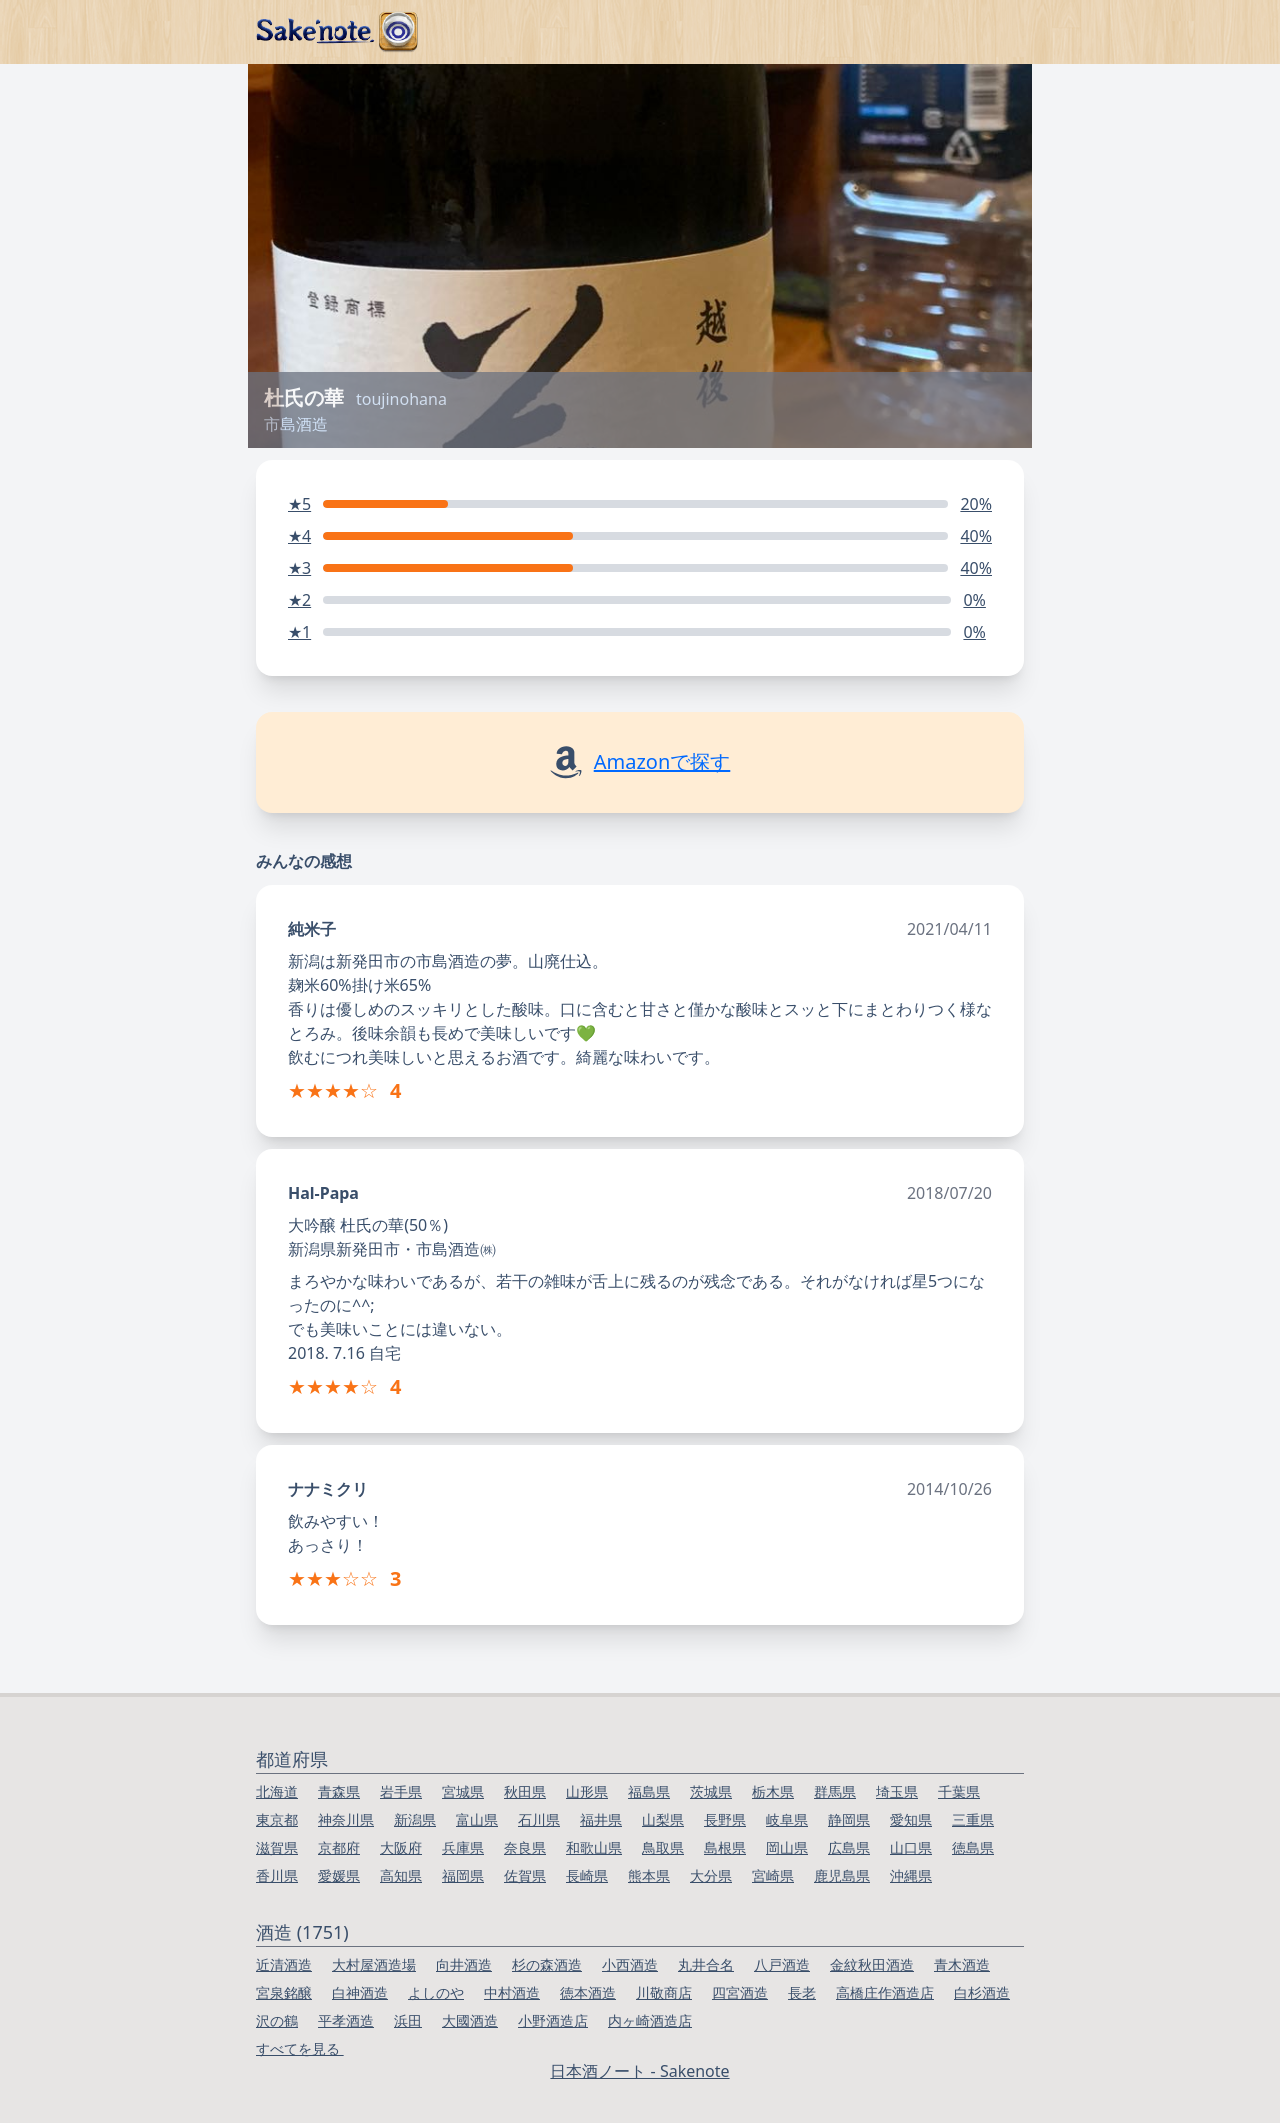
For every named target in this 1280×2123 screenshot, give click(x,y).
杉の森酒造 (547, 1964)
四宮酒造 (740, 1992)
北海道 (277, 1791)
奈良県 (525, 1847)
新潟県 (415, 1819)
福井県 (601, 1819)
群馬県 (835, 1791)
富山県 (477, 1819)
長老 (802, 1992)
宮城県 (463, 1791)
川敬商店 (664, 1992)
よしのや (436, 1992)
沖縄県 (911, 1875)
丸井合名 (706, 1964)
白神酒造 (360, 1992)
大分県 (711, 1875)
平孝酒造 (346, 2020)
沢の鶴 (277, 2020)
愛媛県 (339, 1875)
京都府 (339, 1847)
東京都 (277, 1819)
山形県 (587, 1791)
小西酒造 (630, 1964)
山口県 (911, 1847)
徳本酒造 (588, 1992)
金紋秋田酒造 (872, 1964)
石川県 (539, 1819)
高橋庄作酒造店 (885, 1992)
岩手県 (401, 1791)
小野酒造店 (553, 2020)
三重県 (973, 1819)
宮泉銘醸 (284, 1992)
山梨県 (663, 1819)
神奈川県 (346, 1819)
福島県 (649, 1791)
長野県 (725, 1819)
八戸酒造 (782, 1964)
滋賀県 (277, 1847)
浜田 (408, 2020)
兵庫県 (463, 1847)
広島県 (849, 1847)
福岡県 (463, 1875)
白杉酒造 (982, 1992)
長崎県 (587, 1875)
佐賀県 (525, 1875)
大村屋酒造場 (374, 1964)
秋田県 (525, 1791)
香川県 (277, 1875)
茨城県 (711, 1791)
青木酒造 (962, 1964)
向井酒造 (464, 1964)
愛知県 (911, 1819)
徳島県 (973, 1847)
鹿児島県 (842, 1875)
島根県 (725, 1847)
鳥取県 (663, 1847)
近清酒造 (284, 1964)
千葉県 (959, 1791)
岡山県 (787, 1847)
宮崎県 (773, 1875)
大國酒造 (470, 2020)
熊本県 (649, 1875)
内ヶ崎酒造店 (650, 2020)
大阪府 (401, 1847)
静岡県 (849, 1819)
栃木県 (773, 1791)
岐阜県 (787, 1819)
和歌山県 (594, 1847)
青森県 (339, 1791)
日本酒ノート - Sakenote (639, 2071)
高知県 (401, 1875)
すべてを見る (300, 2048)
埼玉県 (897, 1791)
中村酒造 (512, 1992)
